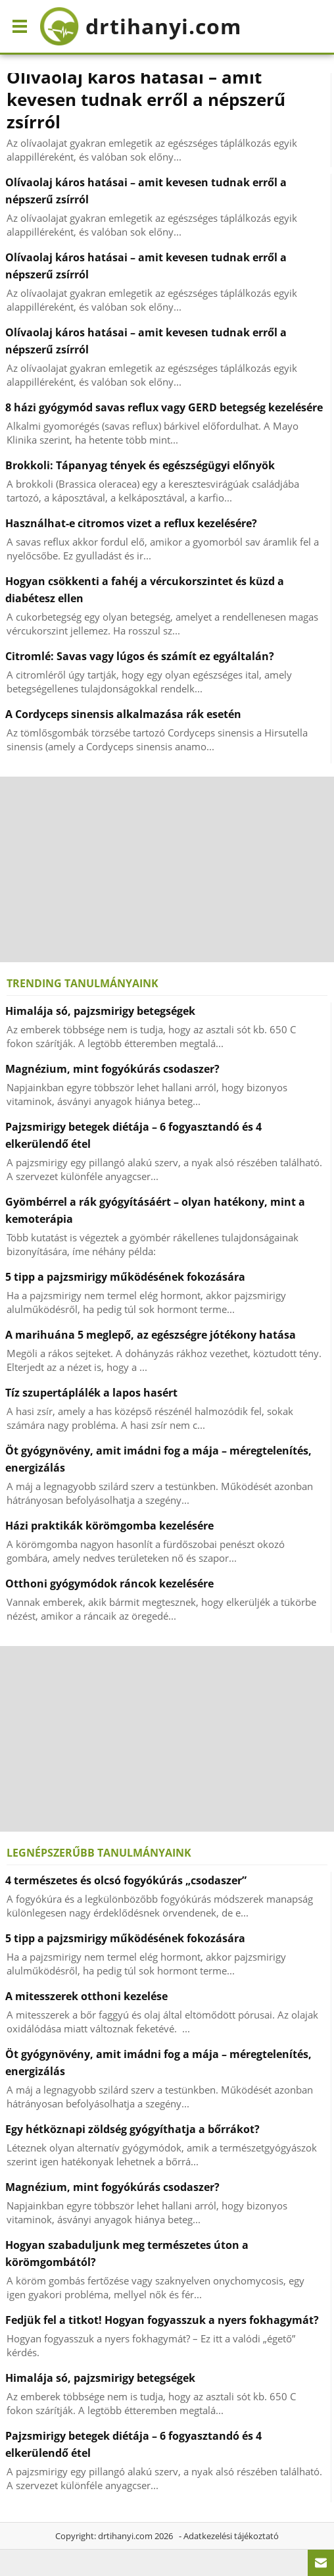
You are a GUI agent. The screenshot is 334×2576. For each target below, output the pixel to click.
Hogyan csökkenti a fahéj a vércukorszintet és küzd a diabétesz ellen (144, 589)
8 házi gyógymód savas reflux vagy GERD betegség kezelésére (164, 407)
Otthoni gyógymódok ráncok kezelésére (109, 1583)
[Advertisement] (167, 869)
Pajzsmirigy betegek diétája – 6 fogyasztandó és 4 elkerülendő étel (133, 1135)
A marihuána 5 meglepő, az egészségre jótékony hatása (150, 1334)
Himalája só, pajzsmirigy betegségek (100, 1011)
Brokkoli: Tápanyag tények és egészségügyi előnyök (140, 465)
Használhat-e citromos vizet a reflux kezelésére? (131, 523)
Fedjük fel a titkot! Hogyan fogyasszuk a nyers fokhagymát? (162, 2320)
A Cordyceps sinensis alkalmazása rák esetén (123, 714)
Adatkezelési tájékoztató (231, 2536)
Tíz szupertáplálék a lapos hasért (91, 1392)
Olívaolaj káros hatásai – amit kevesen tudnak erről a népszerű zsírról (146, 99)
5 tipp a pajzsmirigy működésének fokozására (125, 1277)
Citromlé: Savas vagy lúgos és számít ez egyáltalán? (139, 656)
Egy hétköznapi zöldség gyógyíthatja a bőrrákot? (132, 2129)
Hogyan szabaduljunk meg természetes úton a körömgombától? (127, 2253)
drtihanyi (140, 26)
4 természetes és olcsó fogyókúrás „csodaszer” (126, 1880)
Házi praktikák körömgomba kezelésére (109, 1525)
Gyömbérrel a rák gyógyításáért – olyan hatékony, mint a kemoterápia (155, 1210)
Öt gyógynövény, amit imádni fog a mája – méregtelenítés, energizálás (158, 1459)
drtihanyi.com (125, 2536)
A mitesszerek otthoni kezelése (86, 1996)
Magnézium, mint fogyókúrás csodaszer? (112, 1069)
